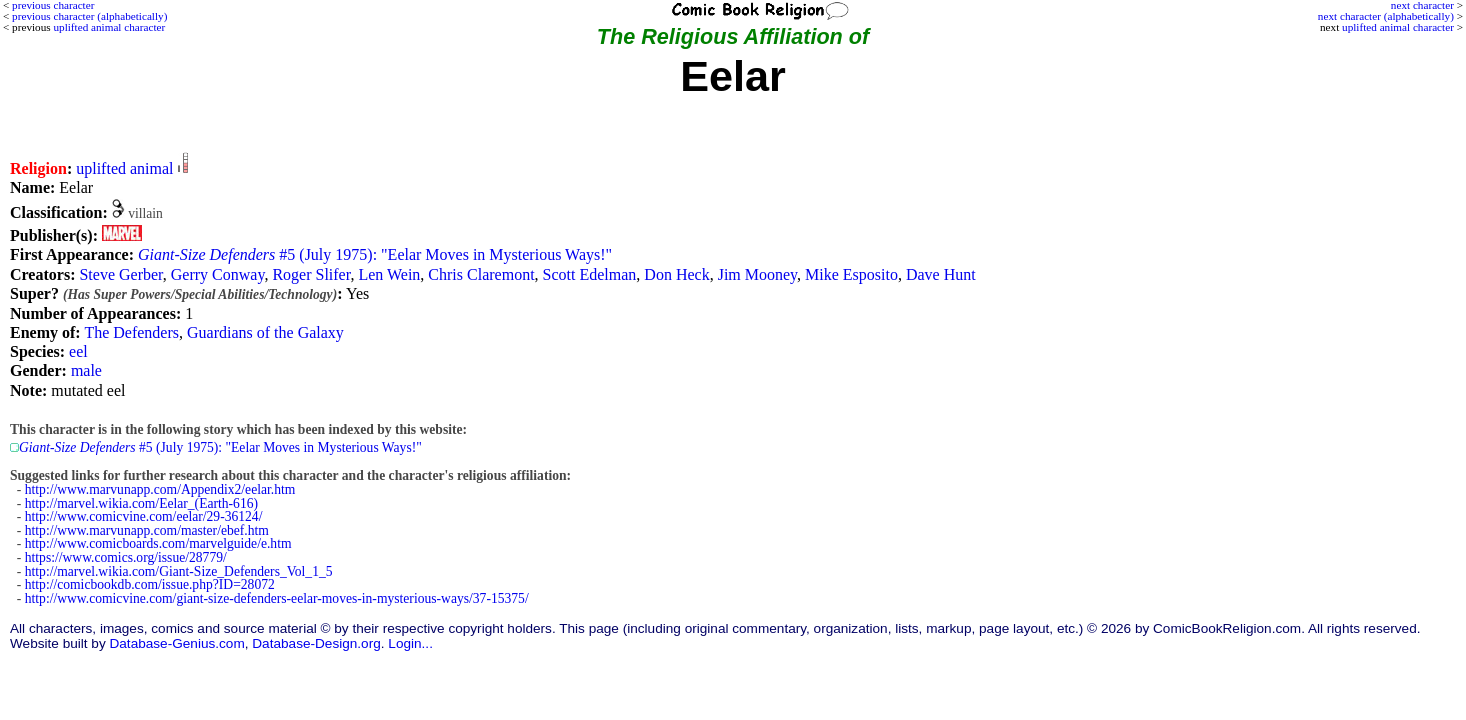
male (86, 370)
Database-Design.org (316, 643)
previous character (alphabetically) (89, 16)
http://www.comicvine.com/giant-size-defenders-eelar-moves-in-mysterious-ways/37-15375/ (277, 598)
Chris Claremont (481, 274)
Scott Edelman (590, 274)
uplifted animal (124, 168)
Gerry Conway (218, 274)
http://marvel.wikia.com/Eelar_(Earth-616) (141, 503)
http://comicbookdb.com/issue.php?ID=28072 (150, 584)
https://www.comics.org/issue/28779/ (126, 557)
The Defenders (131, 332)
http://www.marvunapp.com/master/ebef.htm (147, 530)
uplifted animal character (1398, 27)
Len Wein (389, 274)
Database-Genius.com (176, 643)
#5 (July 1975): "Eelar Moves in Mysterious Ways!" (375, 254)
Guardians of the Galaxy (265, 332)
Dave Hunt (941, 274)
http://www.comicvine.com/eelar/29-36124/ (144, 516)
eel (78, 351)
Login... (410, 643)
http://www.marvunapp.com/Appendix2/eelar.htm (160, 489)
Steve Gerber (120, 274)
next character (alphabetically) (1386, 16)
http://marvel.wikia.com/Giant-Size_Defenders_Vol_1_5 (179, 571)
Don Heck (676, 274)
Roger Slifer (311, 274)
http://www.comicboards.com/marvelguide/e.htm (158, 543)
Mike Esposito (851, 274)
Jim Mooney (757, 274)
